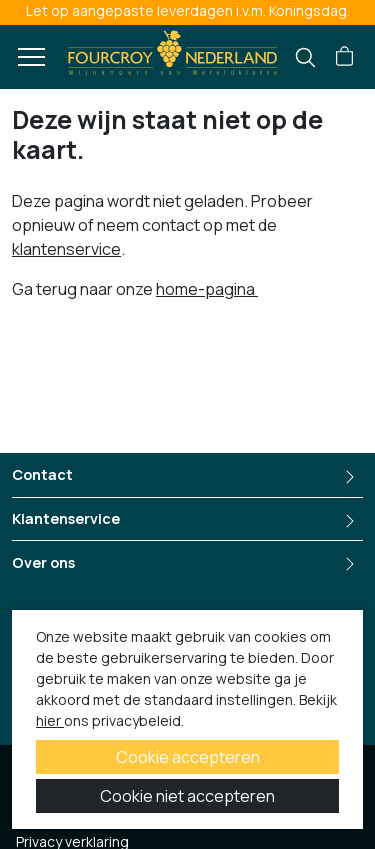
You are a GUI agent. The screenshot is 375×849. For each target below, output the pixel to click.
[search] (305, 57)
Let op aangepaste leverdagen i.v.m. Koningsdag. (188, 10)
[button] (344, 57)
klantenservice (66, 249)
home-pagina (207, 289)
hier (50, 720)
